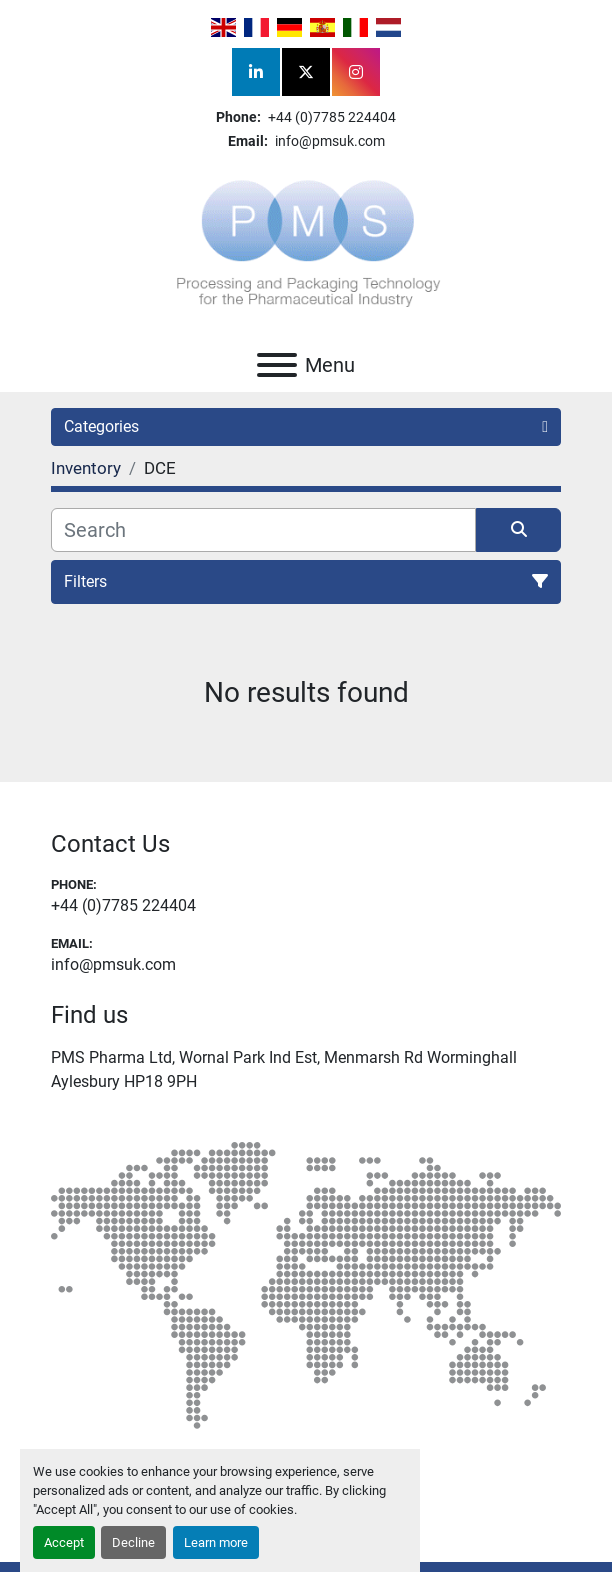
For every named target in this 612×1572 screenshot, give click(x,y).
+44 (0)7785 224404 (330, 117)
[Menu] (277, 365)
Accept (64, 1542)
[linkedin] (256, 72)
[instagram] (356, 72)
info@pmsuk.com (328, 141)
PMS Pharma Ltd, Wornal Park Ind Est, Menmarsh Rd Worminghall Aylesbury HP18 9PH (284, 1069)
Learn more (216, 1542)
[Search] (263, 530)
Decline (133, 1542)
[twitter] (306, 72)
